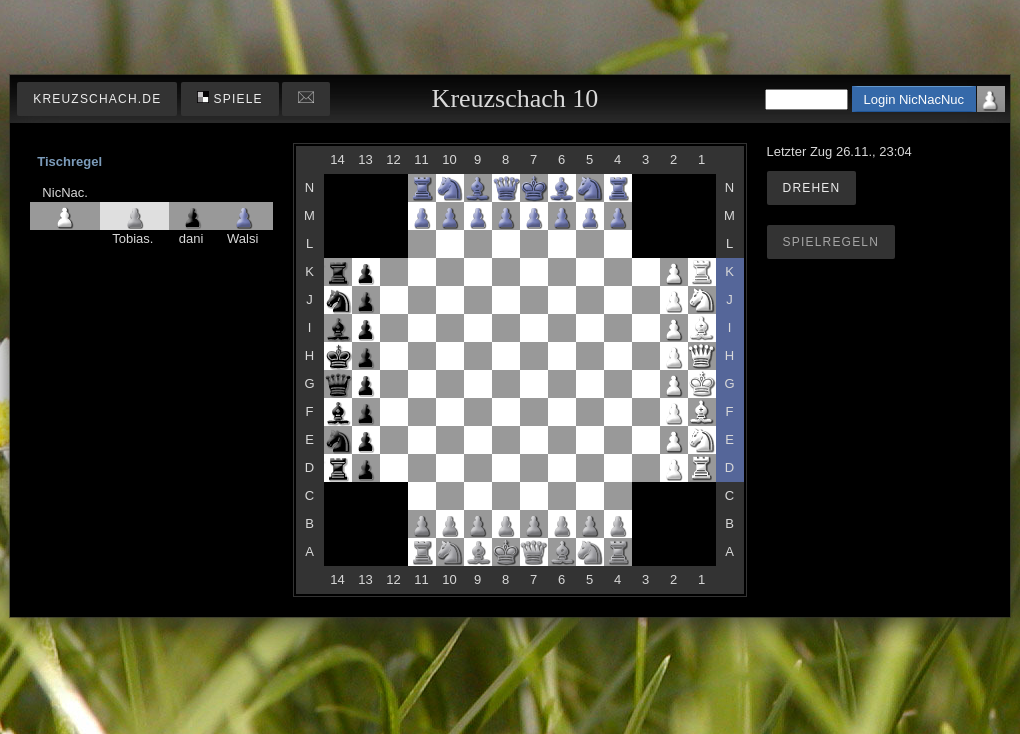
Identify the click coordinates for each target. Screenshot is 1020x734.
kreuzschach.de (97, 99)
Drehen (812, 188)
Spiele (230, 98)
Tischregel (69, 161)
